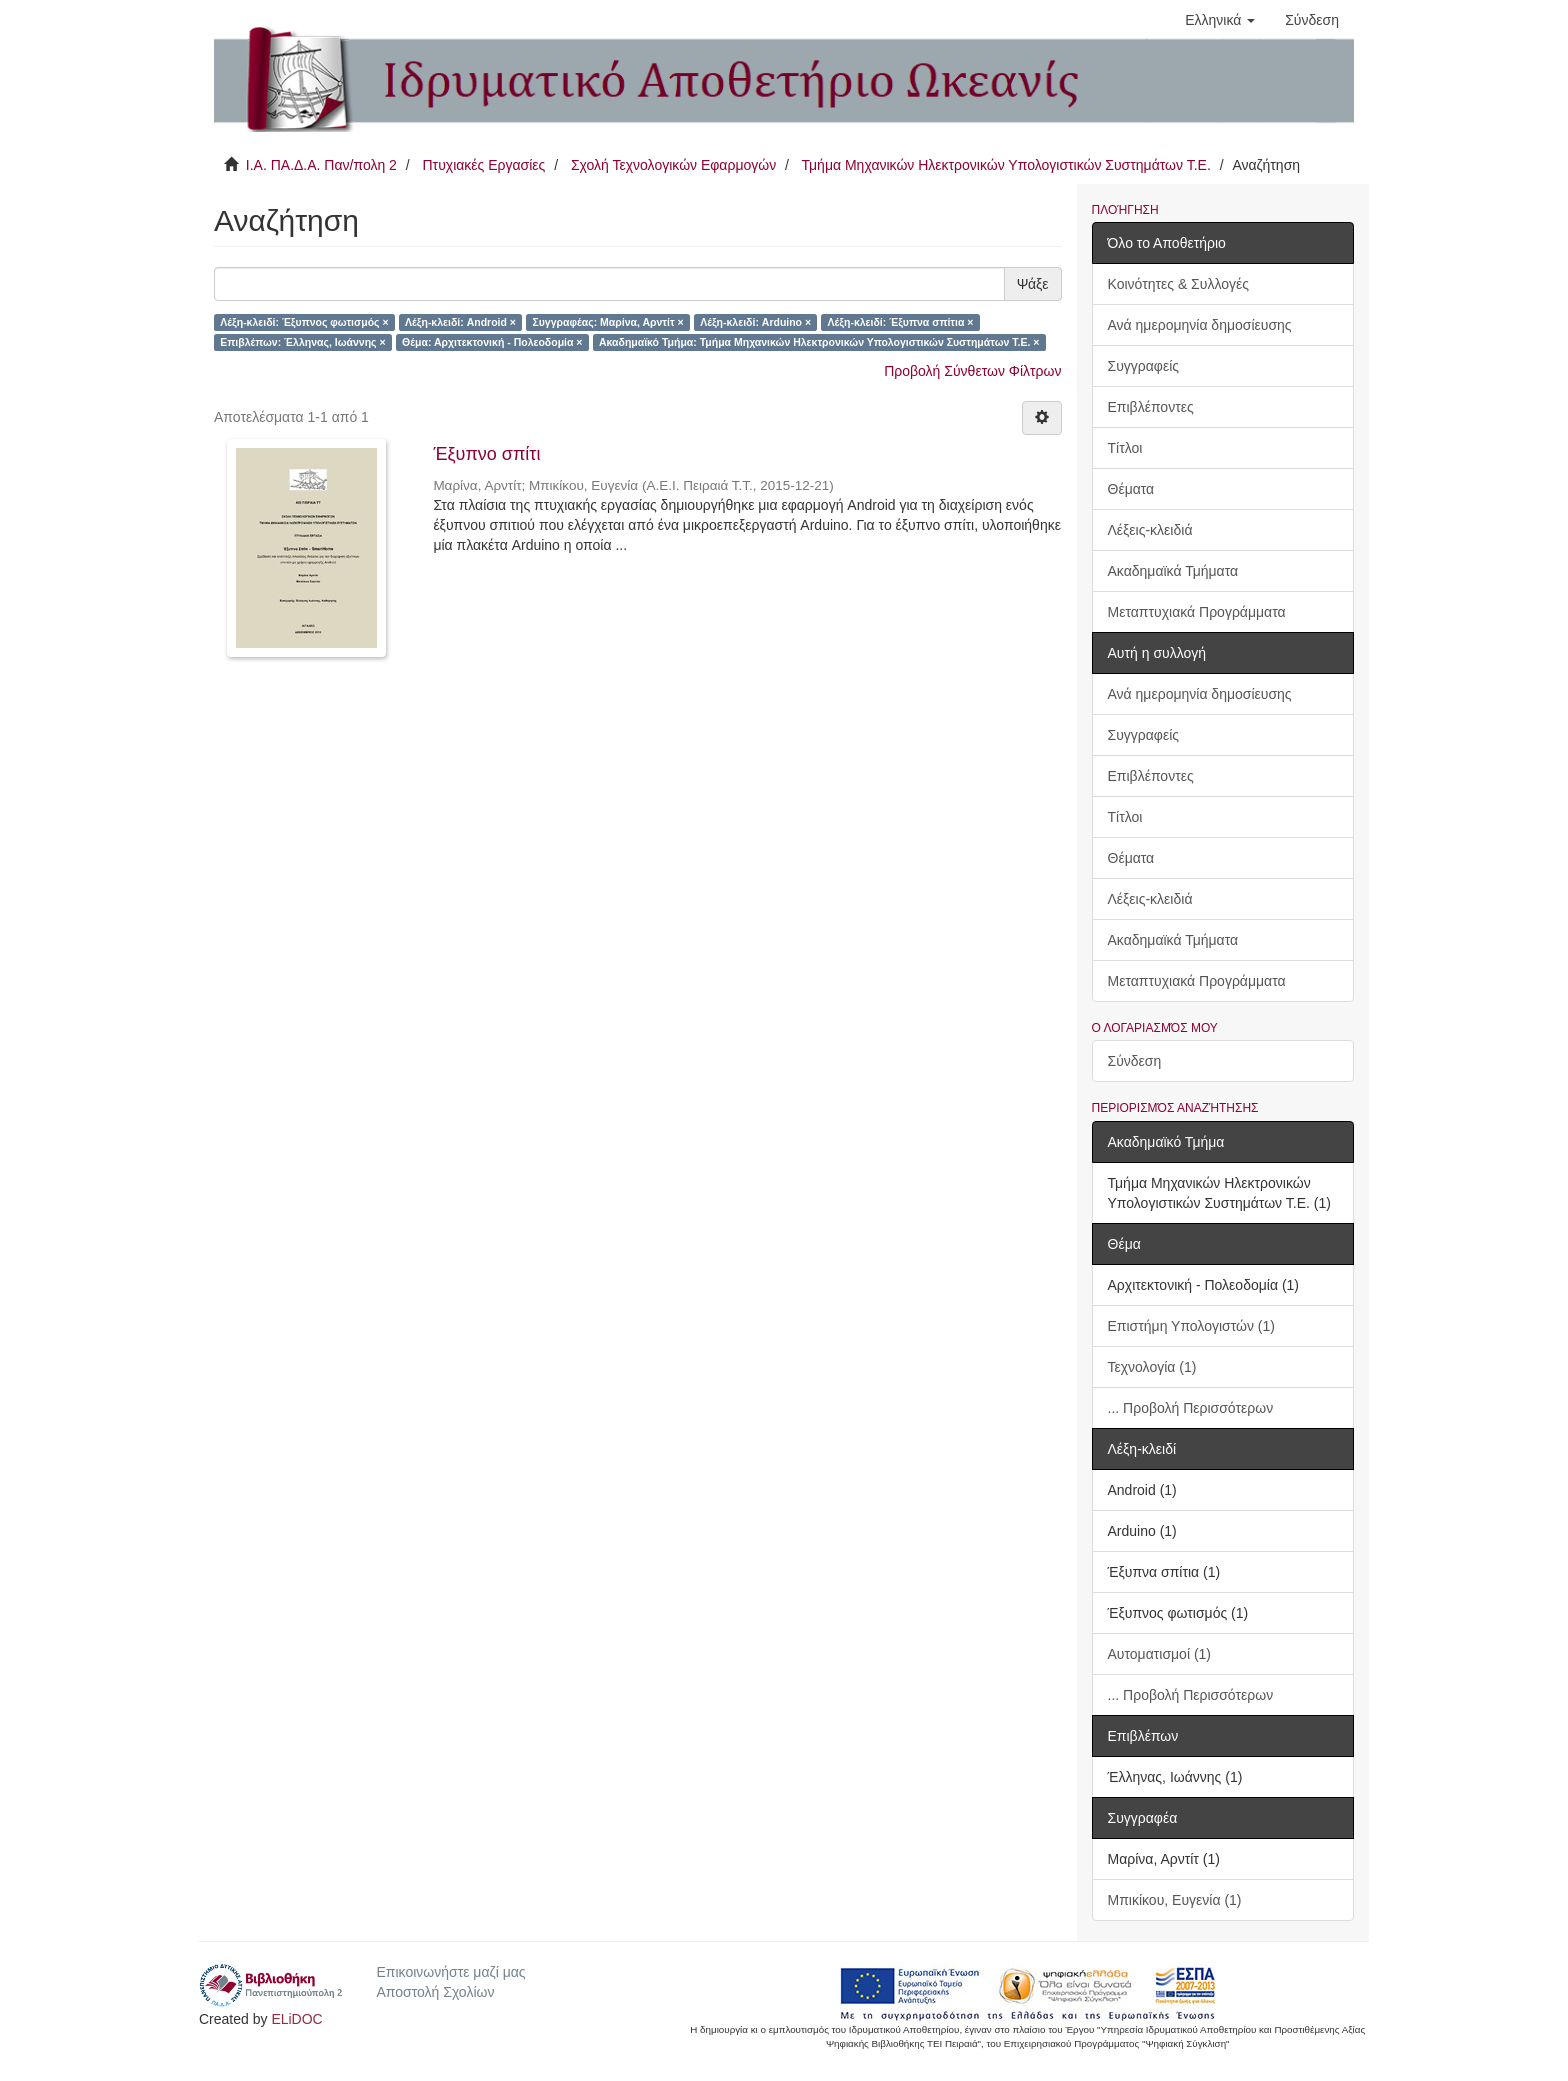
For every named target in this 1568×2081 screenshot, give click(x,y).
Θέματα (1131, 489)
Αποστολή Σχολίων (435, 1992)
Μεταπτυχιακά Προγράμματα (1197, 612)
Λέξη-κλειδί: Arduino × (755, 322)
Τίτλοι (1125, 448)
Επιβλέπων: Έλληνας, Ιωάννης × (302, 342)
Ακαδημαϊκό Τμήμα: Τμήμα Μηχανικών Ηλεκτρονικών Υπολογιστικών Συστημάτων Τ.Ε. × (819, 342)
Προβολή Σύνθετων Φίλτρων (972, 371)
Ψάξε (1033, 284)
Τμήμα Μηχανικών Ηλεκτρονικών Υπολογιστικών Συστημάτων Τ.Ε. (1006, 165)
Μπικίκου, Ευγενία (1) (1175, 1900)
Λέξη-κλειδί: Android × (460, 322)
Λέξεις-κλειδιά (1150, 530)
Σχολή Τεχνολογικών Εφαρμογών (673, 165)
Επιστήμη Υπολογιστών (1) (1191, 1326)
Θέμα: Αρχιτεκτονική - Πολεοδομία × (492, 342)
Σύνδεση (1135, 1061)
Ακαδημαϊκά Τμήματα (1173, 571)
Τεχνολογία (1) (1152, 1367)
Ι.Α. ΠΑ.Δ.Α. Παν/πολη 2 (321, 165)
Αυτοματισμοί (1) (1160, 1654)
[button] (1220, 20)
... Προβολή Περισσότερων (1191, 1408)
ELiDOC (296, 2019)
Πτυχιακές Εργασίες (483, 165)
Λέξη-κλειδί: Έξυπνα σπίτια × (901, 322)
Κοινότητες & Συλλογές (1178, 284)
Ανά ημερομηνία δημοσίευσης (1200, 325)
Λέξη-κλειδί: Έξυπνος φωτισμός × (304, 322)
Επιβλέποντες (1151, 407)
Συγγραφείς (1144, 366)
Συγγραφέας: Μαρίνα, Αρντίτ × (607, 322)
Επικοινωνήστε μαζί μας (450, 1972)
